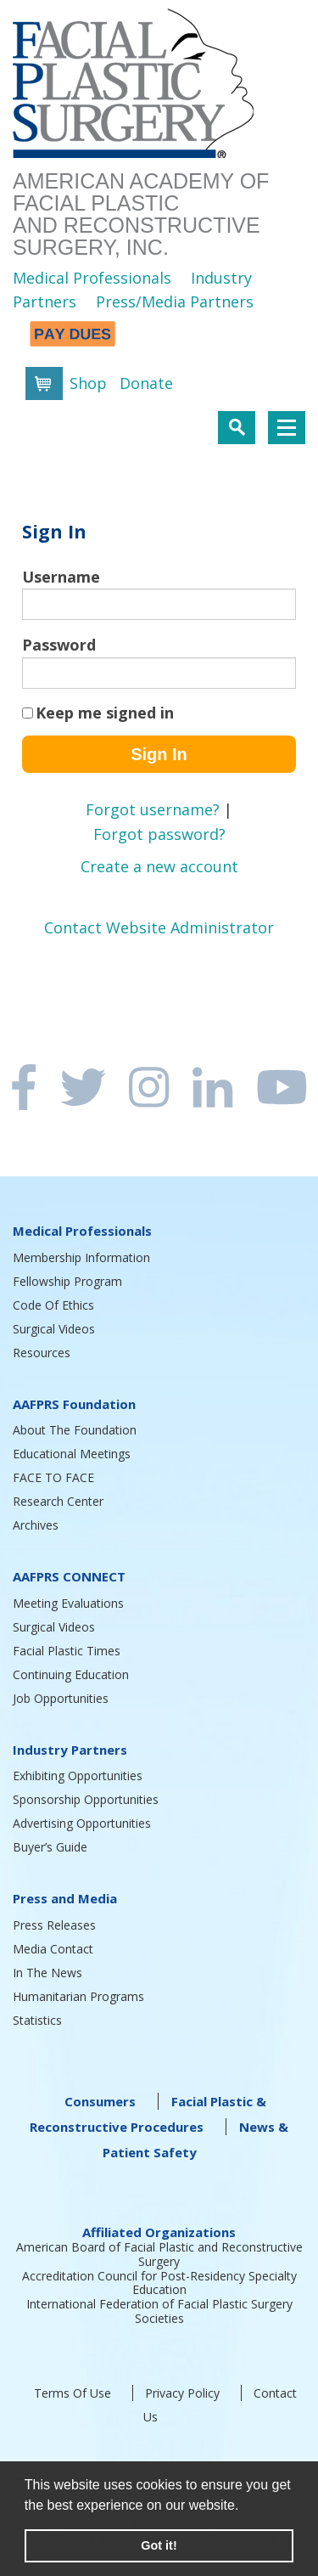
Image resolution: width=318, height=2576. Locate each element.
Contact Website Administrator (159, 927)
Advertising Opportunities (82, 1823)
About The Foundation (75, 1430)
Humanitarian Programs (78, 1996)
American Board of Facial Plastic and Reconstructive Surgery (159, 2254)
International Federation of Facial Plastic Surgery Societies (159, 2311)
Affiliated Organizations (159, 2232)
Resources (41, 1352)
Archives (36, 1525)
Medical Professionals (92, 278)
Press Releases (54, 1925)
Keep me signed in (105, 712)
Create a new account (159, 866)
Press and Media (65, 1898)
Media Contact (53, 1949)
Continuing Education (71, 1674)
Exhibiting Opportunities (77, 1775)
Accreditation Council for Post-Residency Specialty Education (159, 2283)
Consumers (100, 2101)
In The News (47, 1972)
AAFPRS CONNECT (69, 1576)
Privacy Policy (182, 2393)
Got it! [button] (158, 2545)
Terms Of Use (72, 2393)
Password (59, 644)
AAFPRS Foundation (74, 1403)
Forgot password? (159, 834)
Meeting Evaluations (68, 1603)
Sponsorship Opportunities (86, 1799)
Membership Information (81, 1257)
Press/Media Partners (175, 301)
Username (61, 576)
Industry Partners (70, 1749)
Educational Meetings (72, 1454)
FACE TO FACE (53, 1477)
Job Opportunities (61, 1698)
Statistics (37, 2020)
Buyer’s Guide (50, 1847)
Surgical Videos (54, 1329)
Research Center (58, 1501)
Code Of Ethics (53, 1305)
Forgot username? (153, 809)
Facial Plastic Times (66, 1651)
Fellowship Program (67, 1281)
